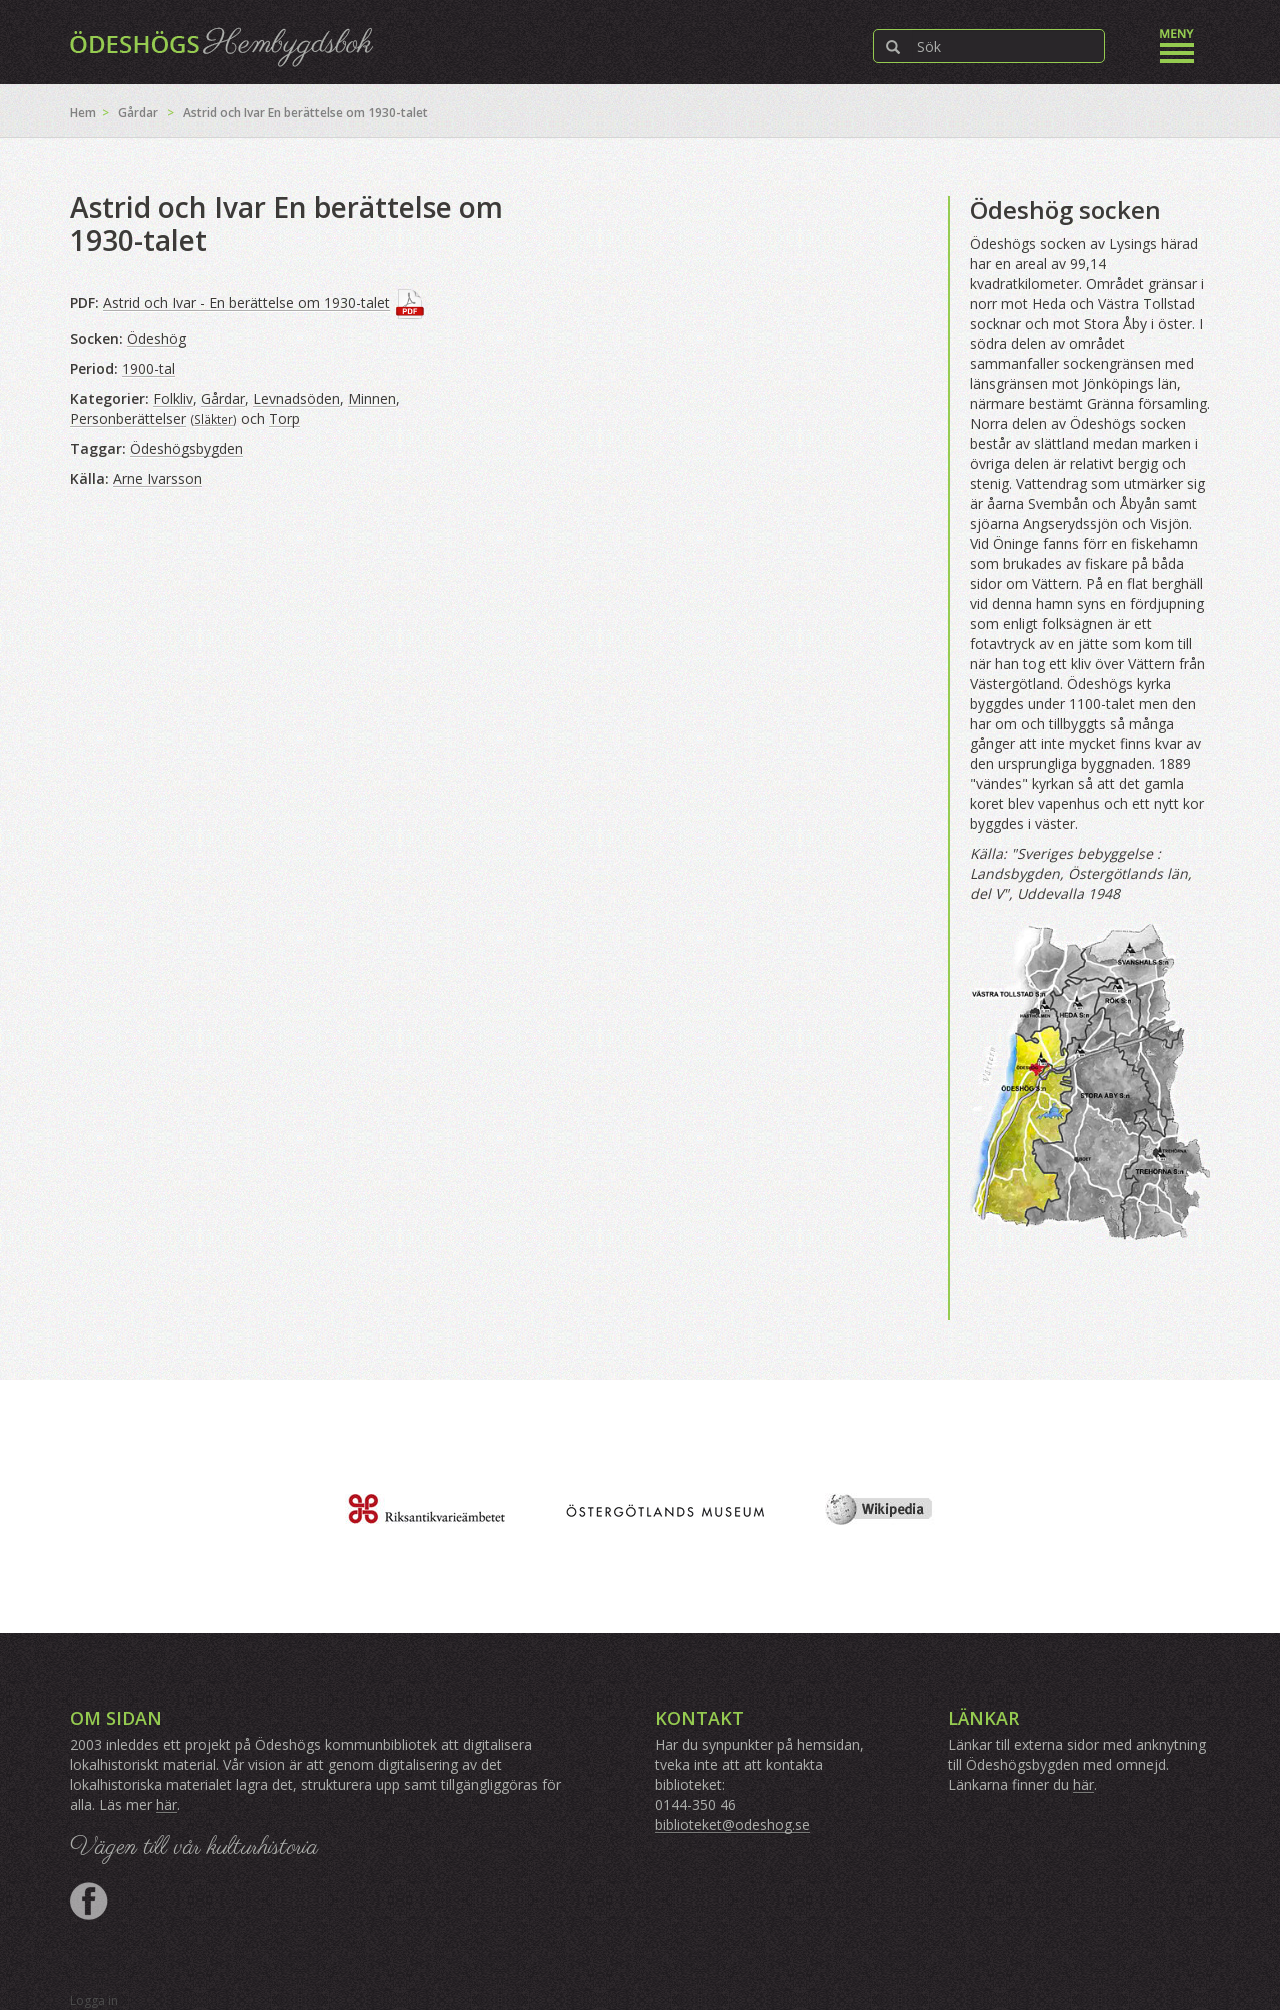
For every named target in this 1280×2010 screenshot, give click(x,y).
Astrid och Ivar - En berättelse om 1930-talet (246, 302)
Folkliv (173, 398)
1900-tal (148, 368)
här (166, 1804)
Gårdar (138, 112)
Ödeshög (156, 338)
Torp (284, 418)
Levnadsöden (296, 398)
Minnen (372, 398)
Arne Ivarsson (157, 478)
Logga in (94, 2000)
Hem (83, 112)
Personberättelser (128, 418)
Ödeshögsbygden (186, 448)
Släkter (213, 419)
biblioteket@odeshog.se (732, 1824)
